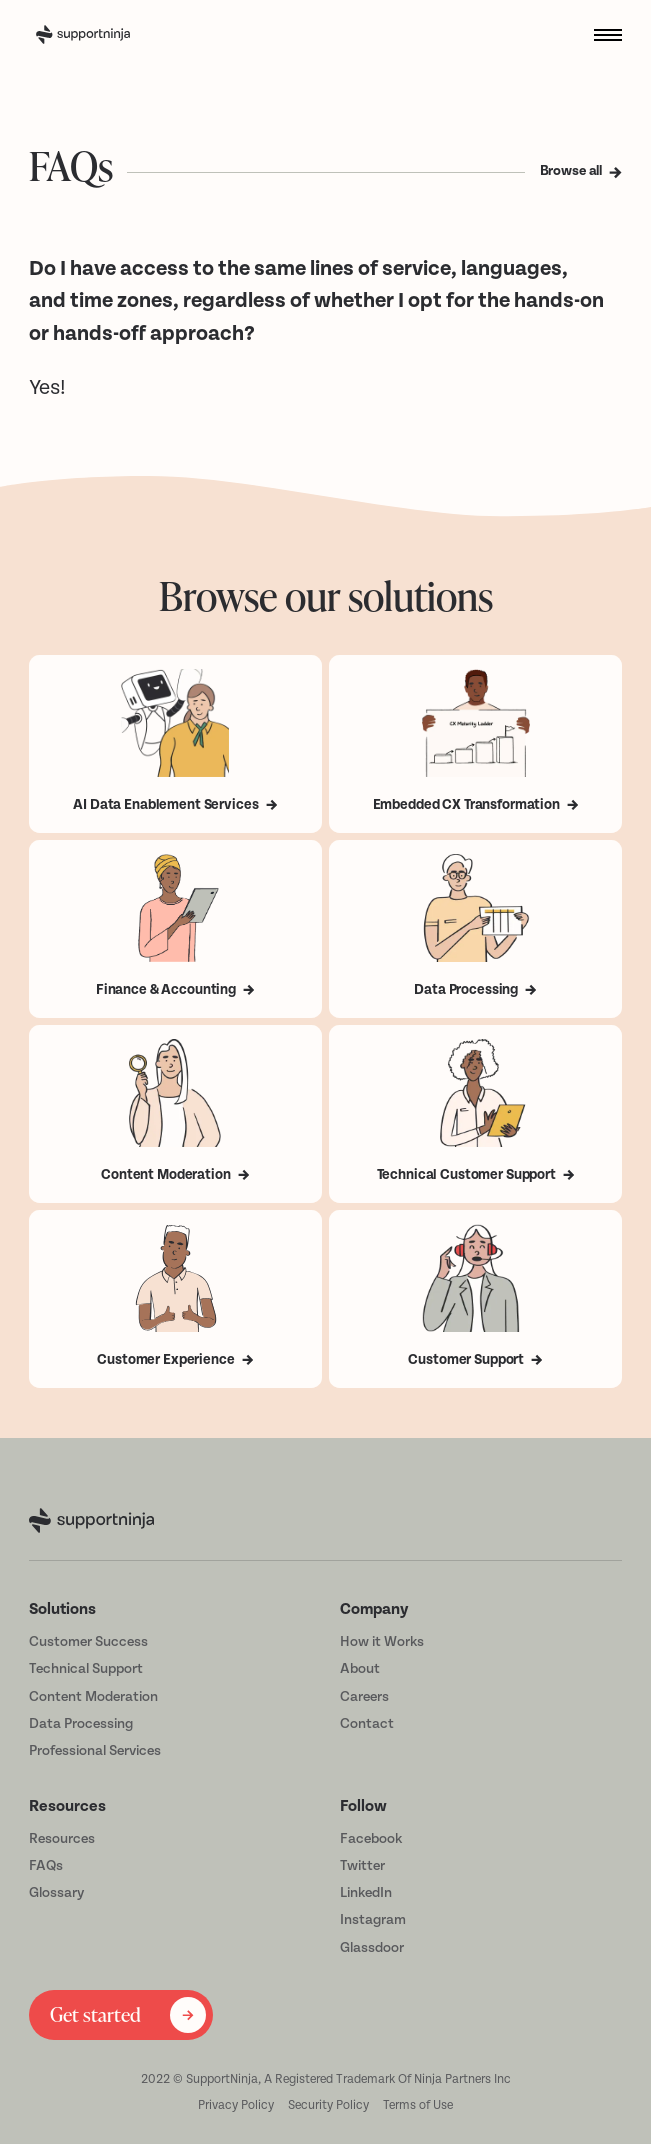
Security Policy (328, 2105)
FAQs (46, 1866)
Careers (364, 1697)
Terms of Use (418, 2105)
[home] (112, 35)
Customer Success (88, 1642)
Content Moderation (93, 1697)
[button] (601, 34)
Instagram (373, 1920)
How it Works (382, 1642)
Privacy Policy (236, 2105)
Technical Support (86, 1669)
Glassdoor (372, 1948)
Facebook (371, 1839)
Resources (62, 1839)
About (360, 1669)
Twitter (362, 1866)
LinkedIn (366, 1893)
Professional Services (95, 1751)
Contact (367, 1724)
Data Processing (81, 1724)
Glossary (56, 1893)
